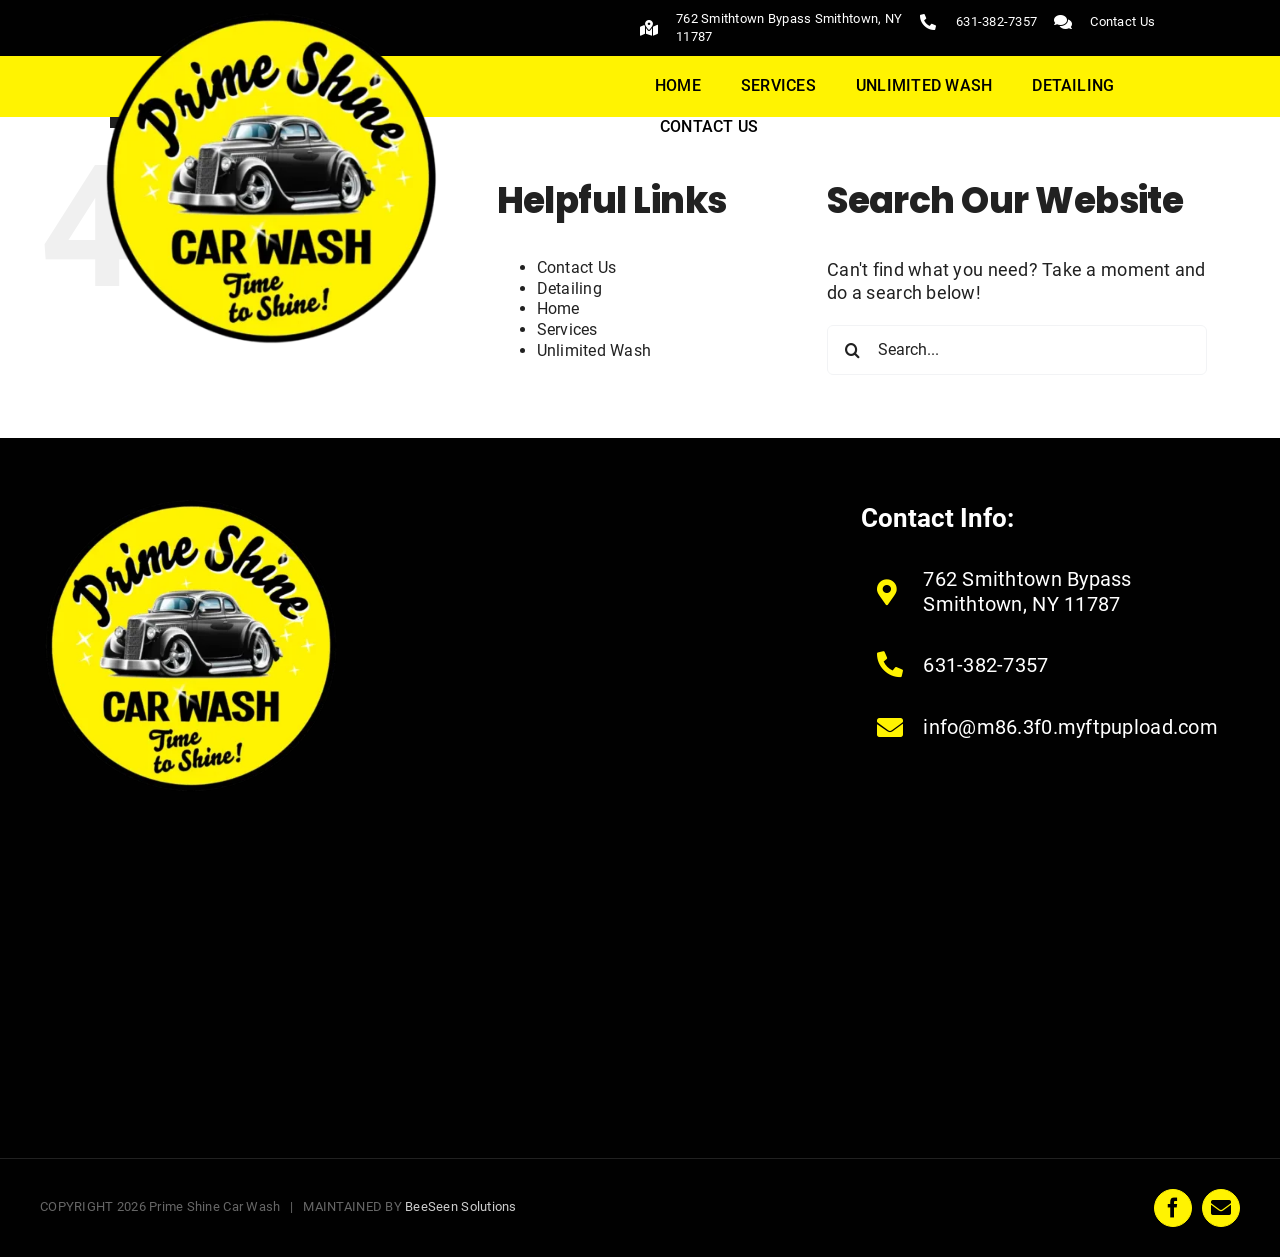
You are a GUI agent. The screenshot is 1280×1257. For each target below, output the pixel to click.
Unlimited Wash (594, 350)
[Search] (852, 350)
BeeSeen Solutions (461, 1206)
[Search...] (1017, 350)
